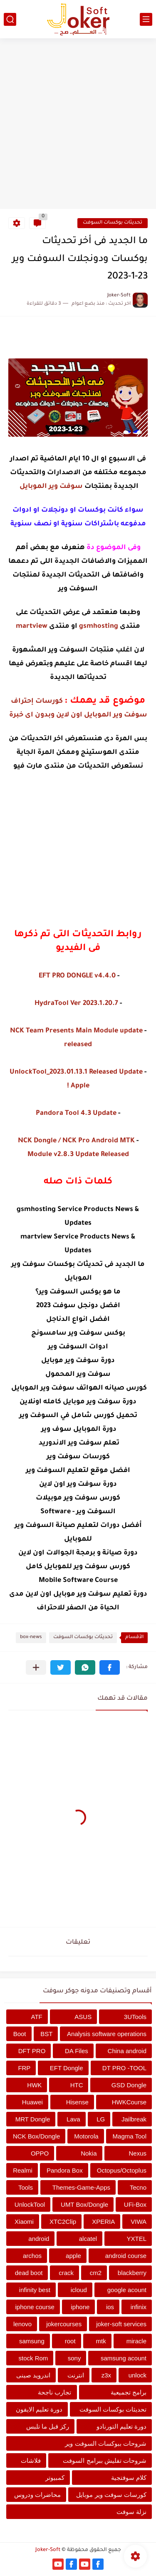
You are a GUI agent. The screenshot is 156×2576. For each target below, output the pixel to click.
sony (74, 2358)
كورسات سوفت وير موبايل (111, 2494)
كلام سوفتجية (128, 2477)
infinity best (34, 2289)
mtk (101, 2341)
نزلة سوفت (131, 2511)
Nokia (89, 2153)
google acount (126, 2289)
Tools (25, 2187)
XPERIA (103, 2221)
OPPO (40, 2153)
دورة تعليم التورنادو (121, 2426)
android (38, 2238)
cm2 (96, 2272)
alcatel (88, 2238)
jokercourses (64, 2323)
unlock (137, 2375)
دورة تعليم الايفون (39, 2409)
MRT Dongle (32, 2119)
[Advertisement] (78, 125)
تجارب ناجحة (54, 2392)
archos (32, 2255)
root (70, 2341)
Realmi (22, 2170)
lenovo (22, 2323)
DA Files (76, 2050)
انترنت (75, 2375)
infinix (138, 2306)
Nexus (137, 2153)
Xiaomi (24, 2221)
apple (73, 2255)
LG (101, 2119)
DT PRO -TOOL (124, 2067)
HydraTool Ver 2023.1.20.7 (76, 1003)
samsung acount (123, 2358)
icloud (79, 2289)
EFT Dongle (66, 2067)
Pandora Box (65, 2170)
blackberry (132, 2272)
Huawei (32, 2102)
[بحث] (10, 19)
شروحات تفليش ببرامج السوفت (104, 2460)
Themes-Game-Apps (81, 2187)
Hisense (77, 2102)
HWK (34, 2085)
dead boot (29, 2272)
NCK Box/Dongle (36, 2136)
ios (110, 2306)
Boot (19, 2033)
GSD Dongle (128, 2085)
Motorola (86, 2136)
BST (46, 2033)
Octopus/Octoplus (121, 2170)
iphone (80, 2306)
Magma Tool (129, 2136)
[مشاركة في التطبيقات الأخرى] (36, 1667)
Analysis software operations (106, 2033)
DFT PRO (32, 2050)
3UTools (135, 2016)
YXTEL (136, 2238)
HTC (76, 2085)
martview (31, 626)
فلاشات (31, 2460)
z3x (106, 2375)
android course (125, 2255)
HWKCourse (129, 2102)
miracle (136, 2341)
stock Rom (33, 2358)
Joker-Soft (47, 2550)
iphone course (34, 2306)
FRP (24, 2067)
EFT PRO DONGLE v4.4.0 (77, 976)
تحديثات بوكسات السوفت (112, 223)
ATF (36, 2016)
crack (66, 2272)
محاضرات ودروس (37, 2494)
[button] (109, 1667)
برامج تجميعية (128, 2392)
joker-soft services (121, 2323)
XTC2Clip (63, 2221)
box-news (31, 1637)
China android (127, 2050)
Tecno (138, 2187)
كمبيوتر (54, 2477)
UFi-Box (135, 2204)
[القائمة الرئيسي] (146, 19)
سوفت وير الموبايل (51, 486)
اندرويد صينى (33, 2375)
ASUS (83, 2016)
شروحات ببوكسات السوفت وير (105, 2443)
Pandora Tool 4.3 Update (76, 1113)
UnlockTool (30, 2204)
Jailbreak (133, 2119)
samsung (32, 2341)
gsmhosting (98, 626)
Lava (73, 2119)
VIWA (138, 2221)
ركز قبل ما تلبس (47, 2426)
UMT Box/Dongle (84, 2204)
